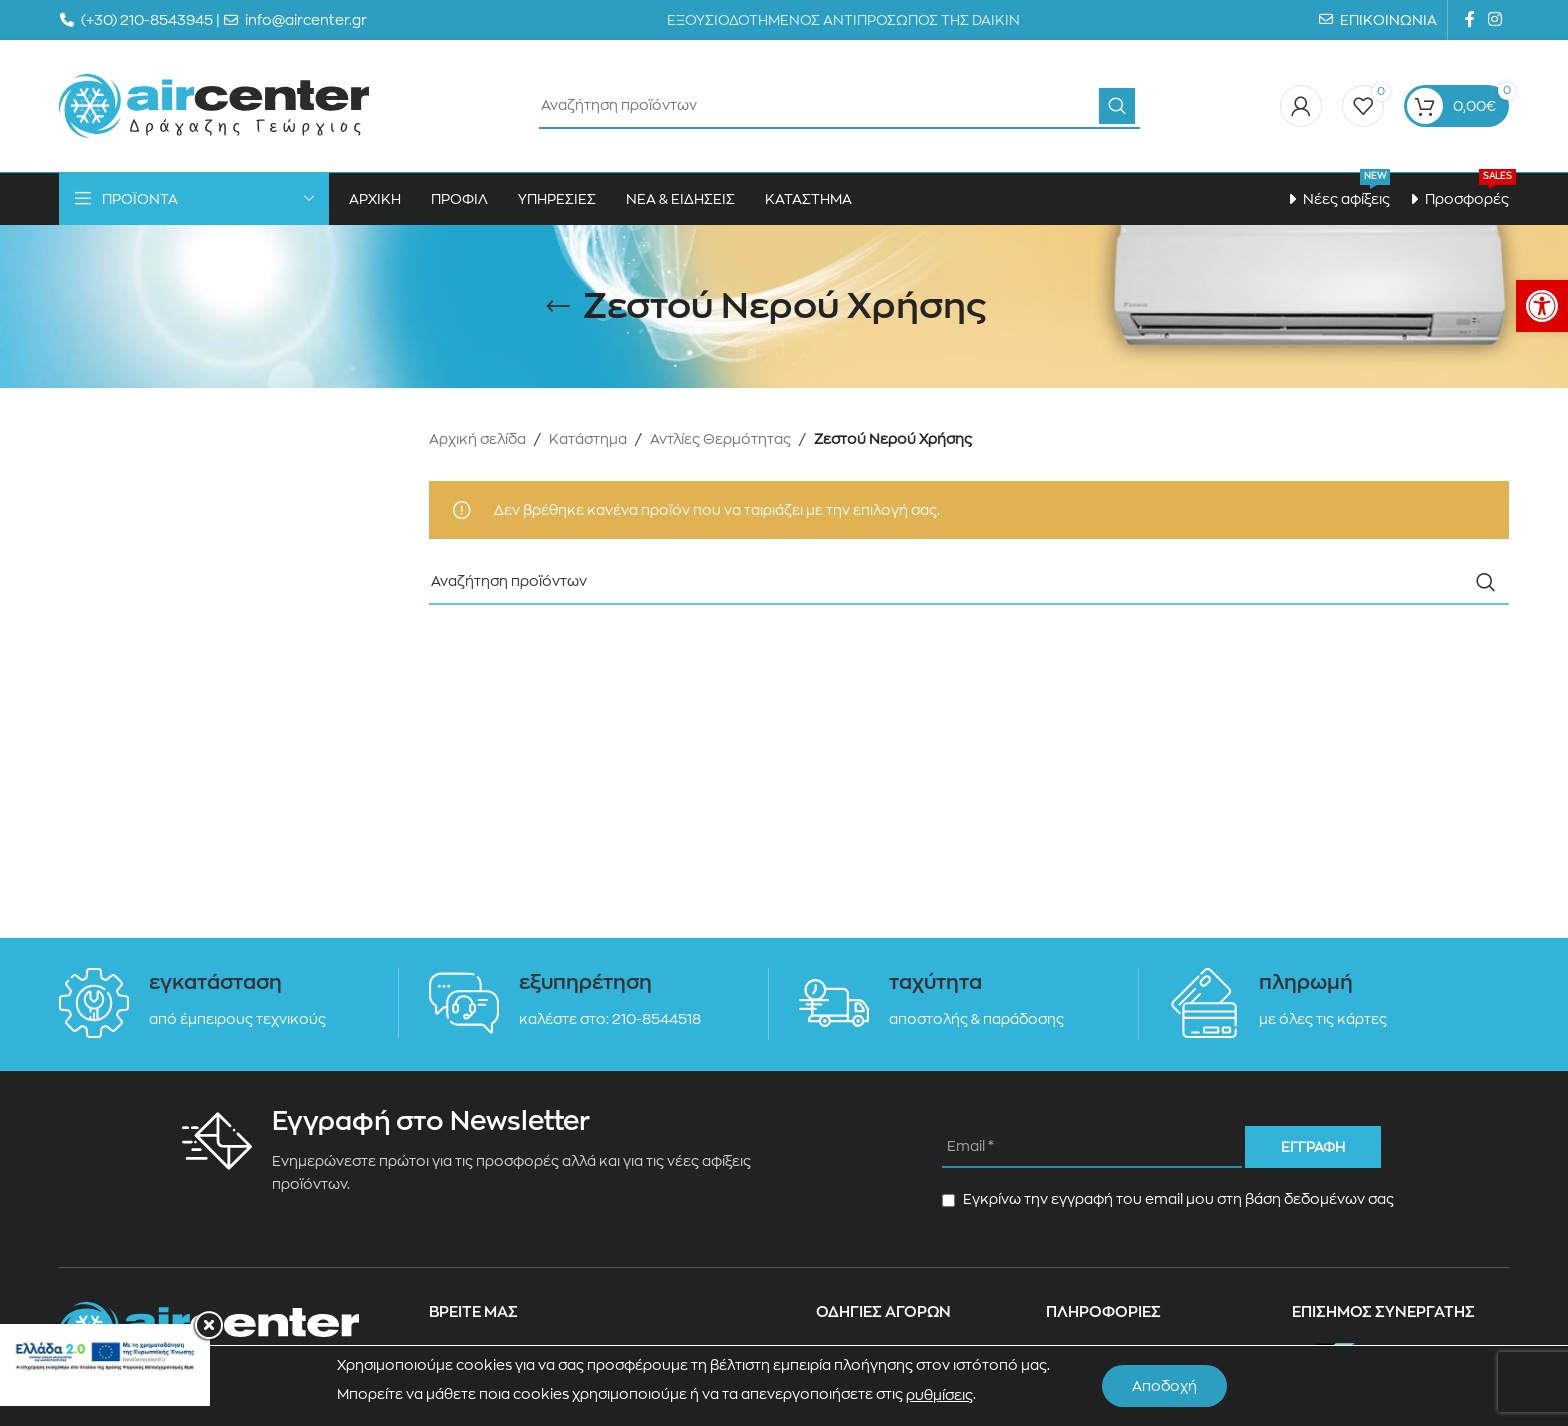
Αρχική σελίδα (477, 439)
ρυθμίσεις (939, 1395)
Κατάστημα (588, 439)
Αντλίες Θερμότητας (720, 439)
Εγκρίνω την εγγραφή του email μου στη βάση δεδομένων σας (1168, 1199)
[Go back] (558, 307)
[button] (1542, 306)
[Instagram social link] (1495, 19)
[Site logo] (214, 105)
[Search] (839, 106)
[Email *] (1092, 1147)
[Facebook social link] (1469, 19)
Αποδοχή (1164, 1386)
